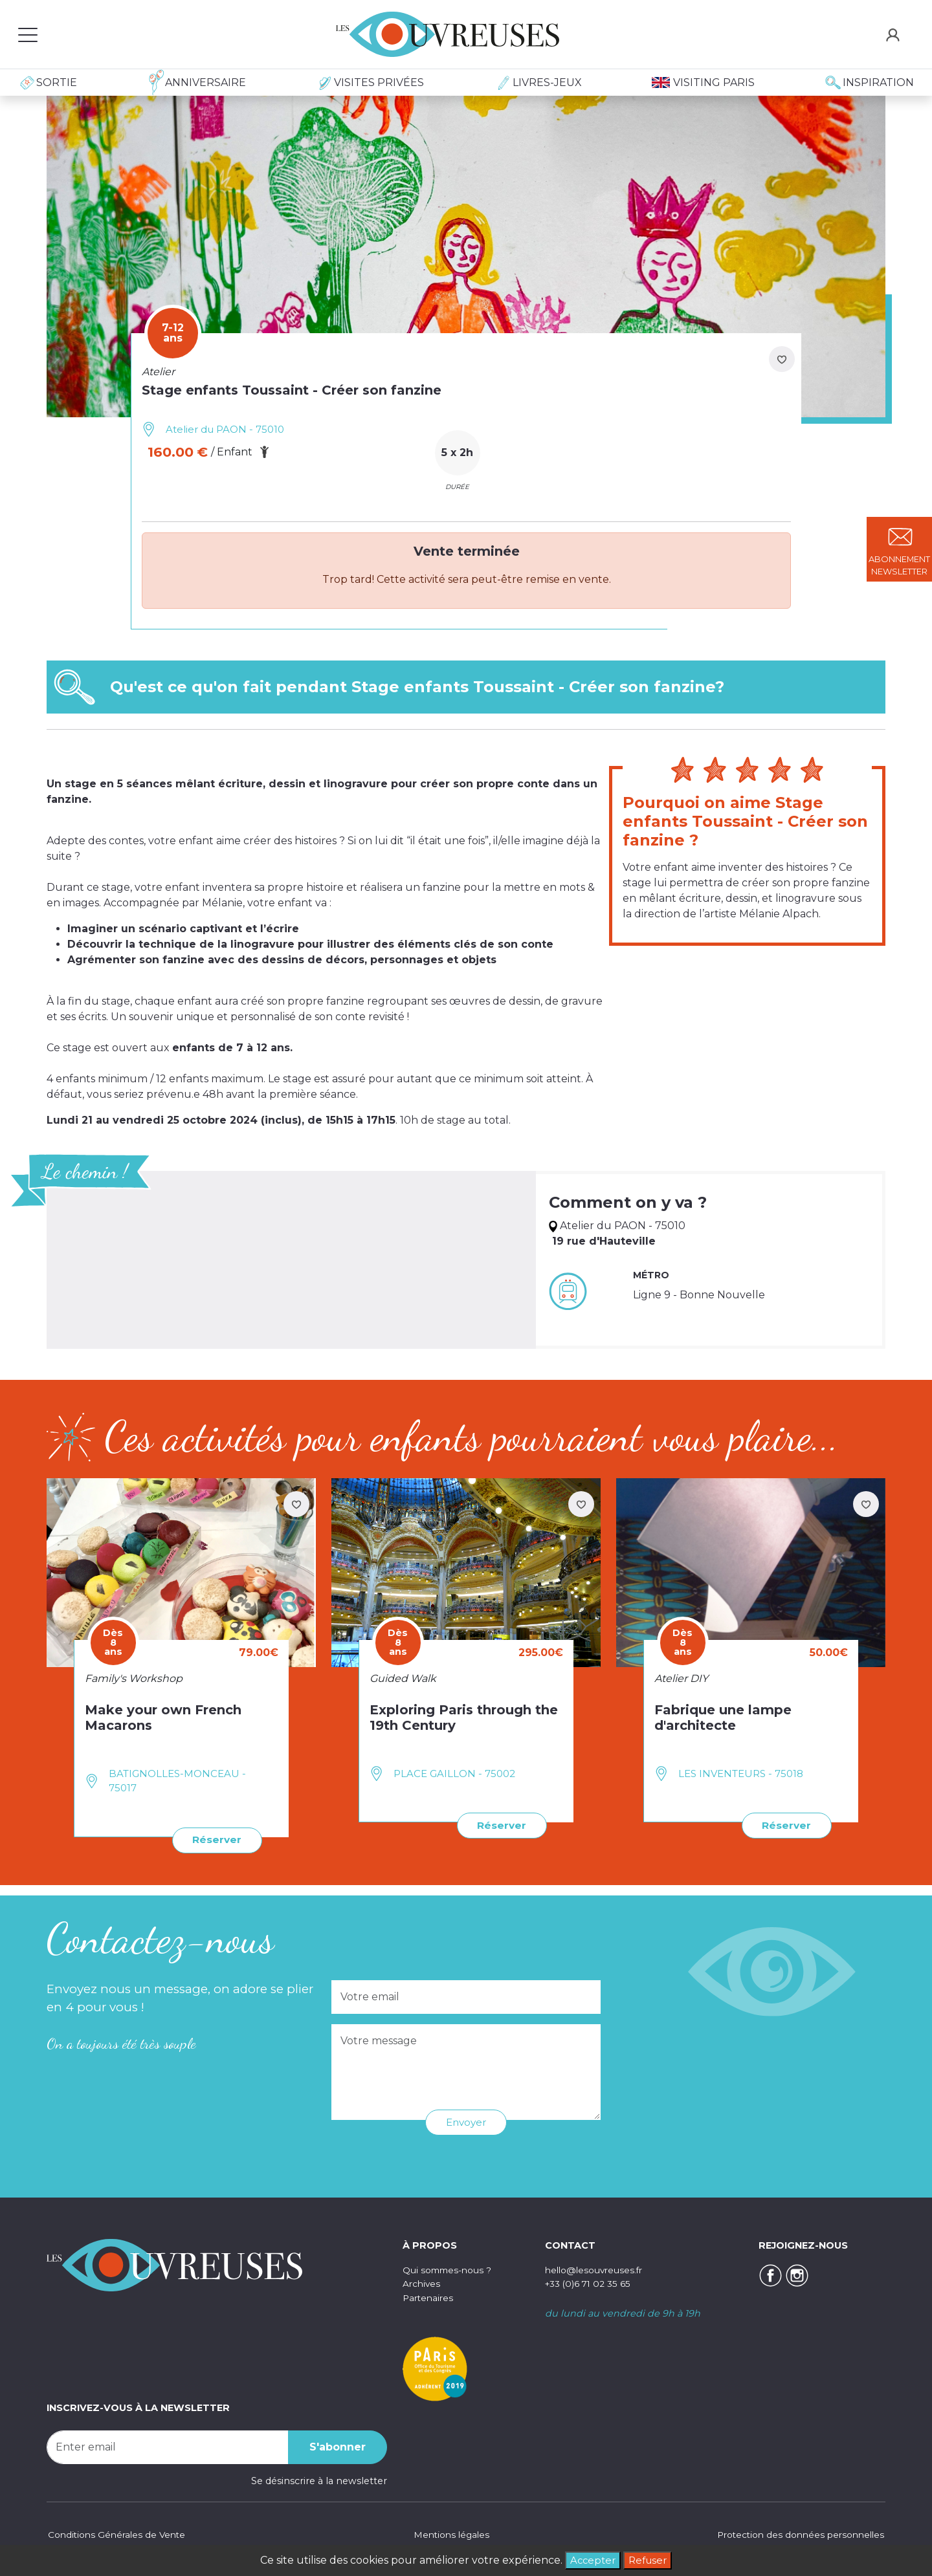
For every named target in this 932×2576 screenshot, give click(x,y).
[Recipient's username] (168, 2446)
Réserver (216, 1839)
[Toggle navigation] (27, 34)
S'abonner (337, 2446)
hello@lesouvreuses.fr (597, 2269)
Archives (422, 2283)
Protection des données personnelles (796, 2533)
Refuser (649, 2559)
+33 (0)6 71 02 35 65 (591, 2283)
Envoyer (466, 2121)
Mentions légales (449, 2533)
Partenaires (429, 2297)
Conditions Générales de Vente (119, 2533)
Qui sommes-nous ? (450, 2269)
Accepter (592, 2559)
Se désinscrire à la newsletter (319, 2480)
